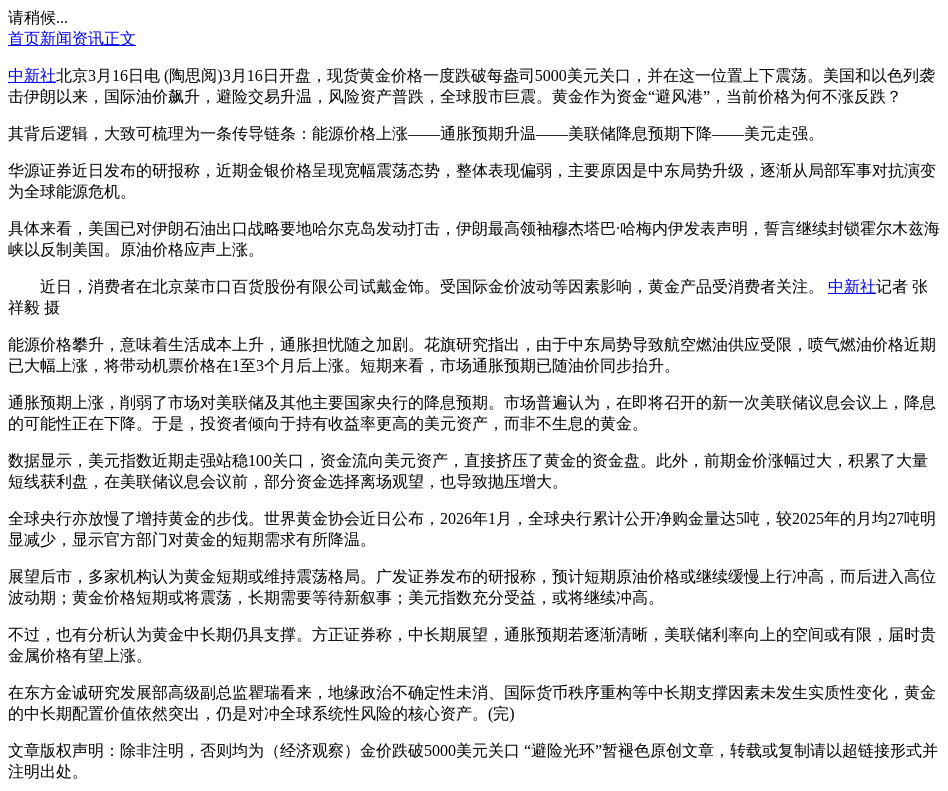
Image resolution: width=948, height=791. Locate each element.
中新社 (32, 75)
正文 (120, 38)
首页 (24, 38)
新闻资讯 (72, 38)
